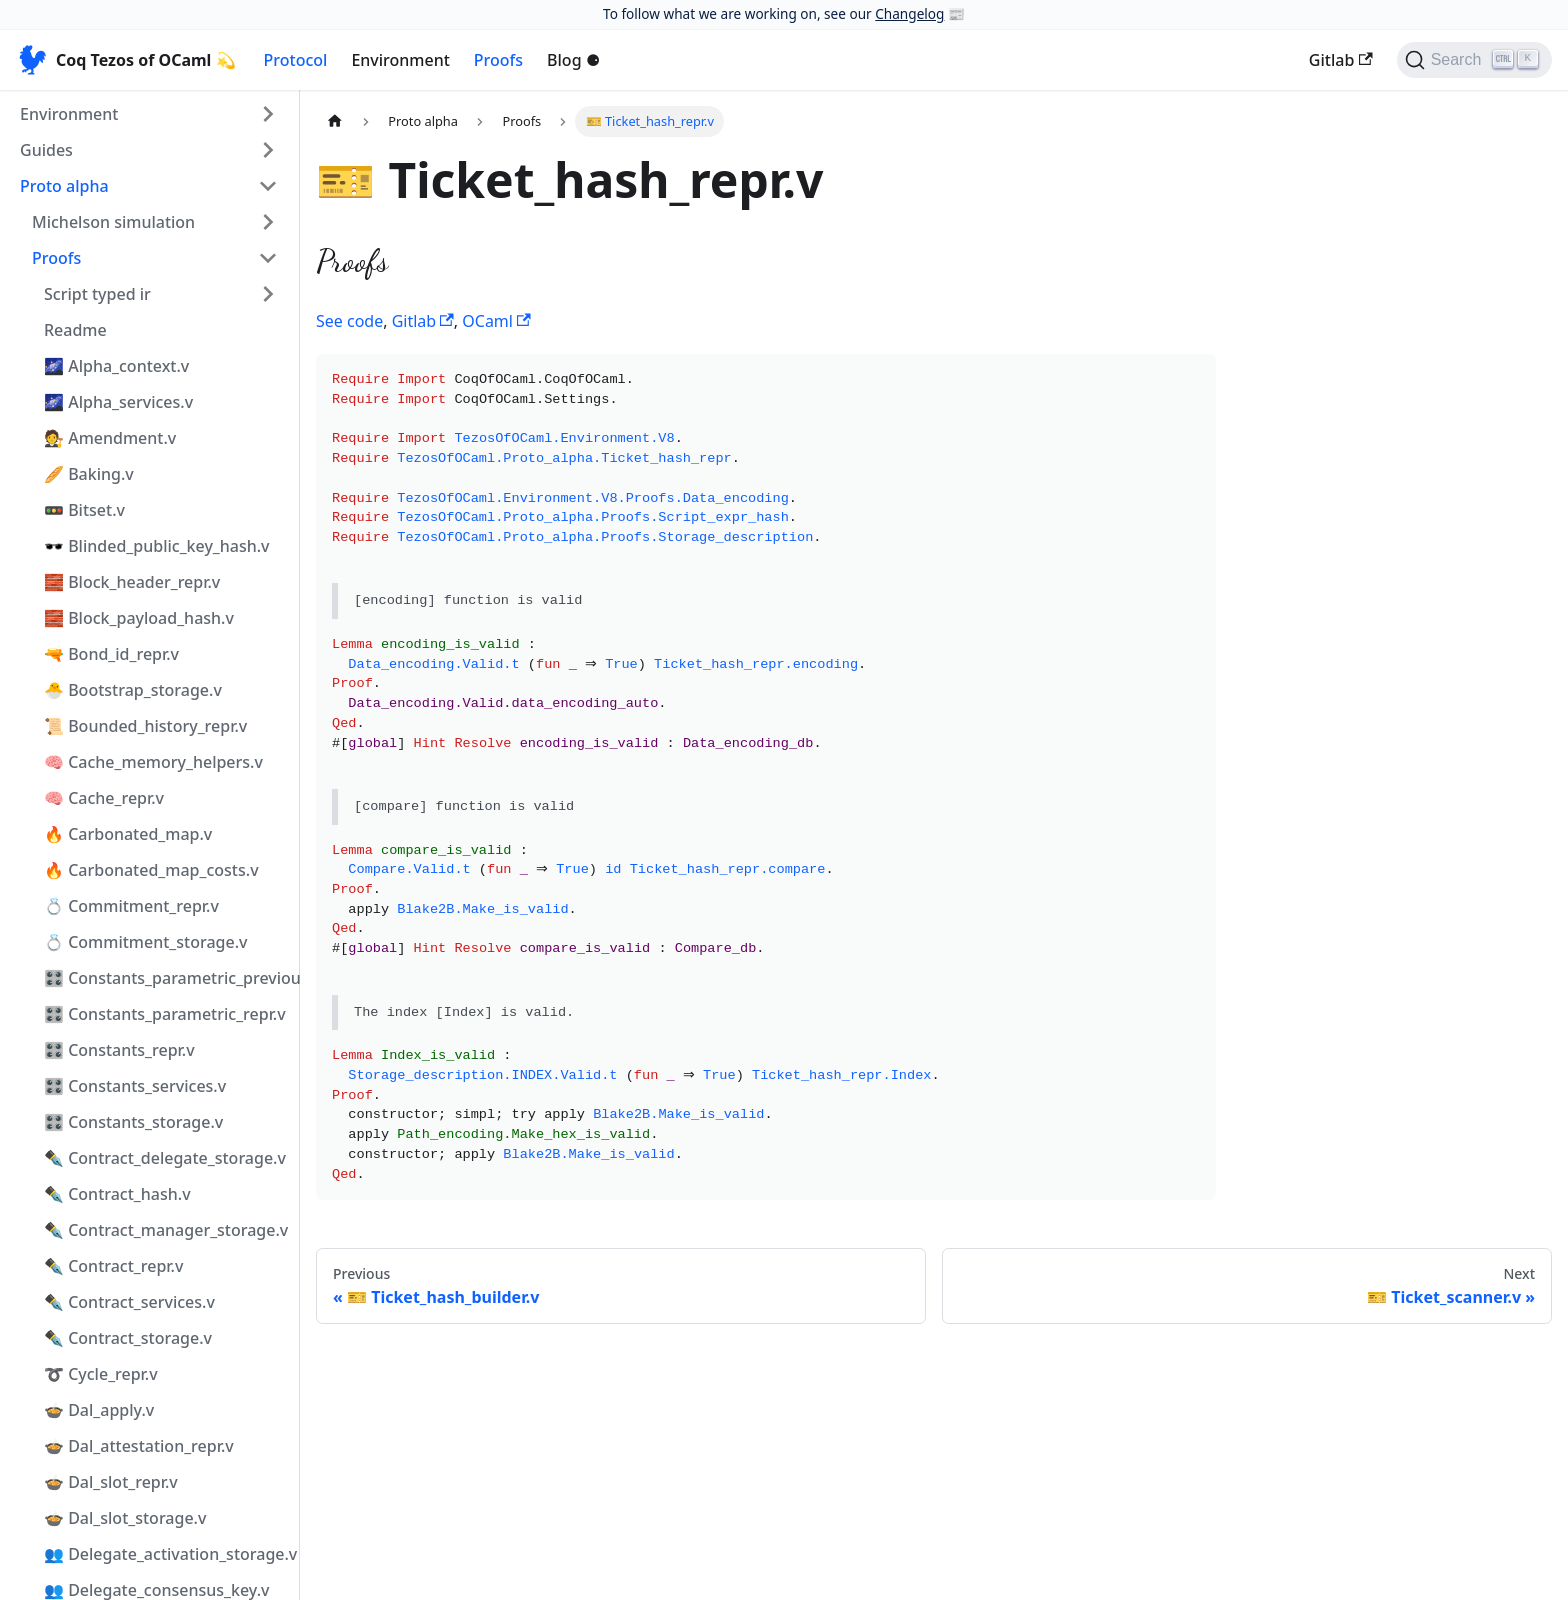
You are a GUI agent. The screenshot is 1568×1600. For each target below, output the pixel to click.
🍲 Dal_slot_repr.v (111, 1482)
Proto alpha (64, 186)
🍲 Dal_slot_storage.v (125, 1518)
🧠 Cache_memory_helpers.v (153, 762)
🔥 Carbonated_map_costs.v (151, 870)
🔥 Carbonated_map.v (128, 834)
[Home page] (335, 121)
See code (349, 321)
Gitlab (1341, 60)
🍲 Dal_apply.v (99, 1410)
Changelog (909, 13)
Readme (75, 330)
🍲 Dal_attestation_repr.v (139, 1446)
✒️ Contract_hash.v (117, 1194)
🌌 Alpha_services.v (118, 402)
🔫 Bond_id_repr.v (111, 654)
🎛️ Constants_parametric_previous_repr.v (167, 978)
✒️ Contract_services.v (129, 1302)
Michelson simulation (113, 222)
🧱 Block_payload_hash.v (139, 618)
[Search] (1474, 60)
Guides (46, 150)
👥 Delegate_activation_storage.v (167, 1554)
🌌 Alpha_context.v (116, 366)
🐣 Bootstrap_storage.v (133, 690)
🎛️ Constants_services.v (135, 1086)
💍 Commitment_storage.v (145, 942)
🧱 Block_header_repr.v (132, 582)
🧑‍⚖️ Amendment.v (110, 438)
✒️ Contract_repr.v (113, 1266)
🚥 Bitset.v (84, 510)
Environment (400, 60)
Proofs (498, 60)
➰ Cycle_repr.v (101, 1374)
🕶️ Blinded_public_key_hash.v (157, 546)
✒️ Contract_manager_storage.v (166, 1230)
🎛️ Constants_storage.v (133, 1122)
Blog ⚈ (573, 60)
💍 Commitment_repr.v (131, 906)
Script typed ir (97, 294)
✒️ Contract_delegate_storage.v (165, 1158)
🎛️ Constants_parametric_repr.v (165, 1014)
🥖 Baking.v (89, 474)
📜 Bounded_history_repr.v (145, 726)
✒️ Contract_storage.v (128, 1338)
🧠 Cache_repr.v (104, 798)
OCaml (496, 321)
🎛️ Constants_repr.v (119, 1050)
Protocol (296, 60)
